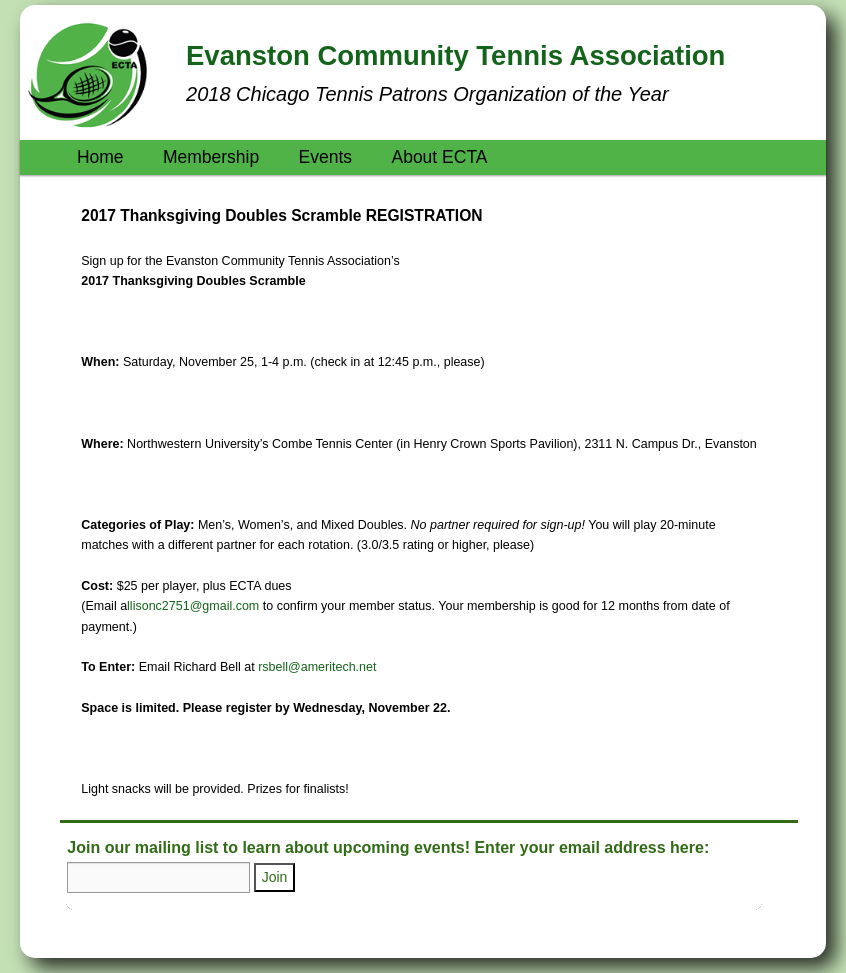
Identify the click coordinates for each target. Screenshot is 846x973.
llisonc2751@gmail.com (193, 606)
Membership (211, 157)
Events (326, 157)
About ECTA (439, 157)
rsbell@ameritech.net (317, 667)
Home (100, 157)
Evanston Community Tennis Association (455, 55)
